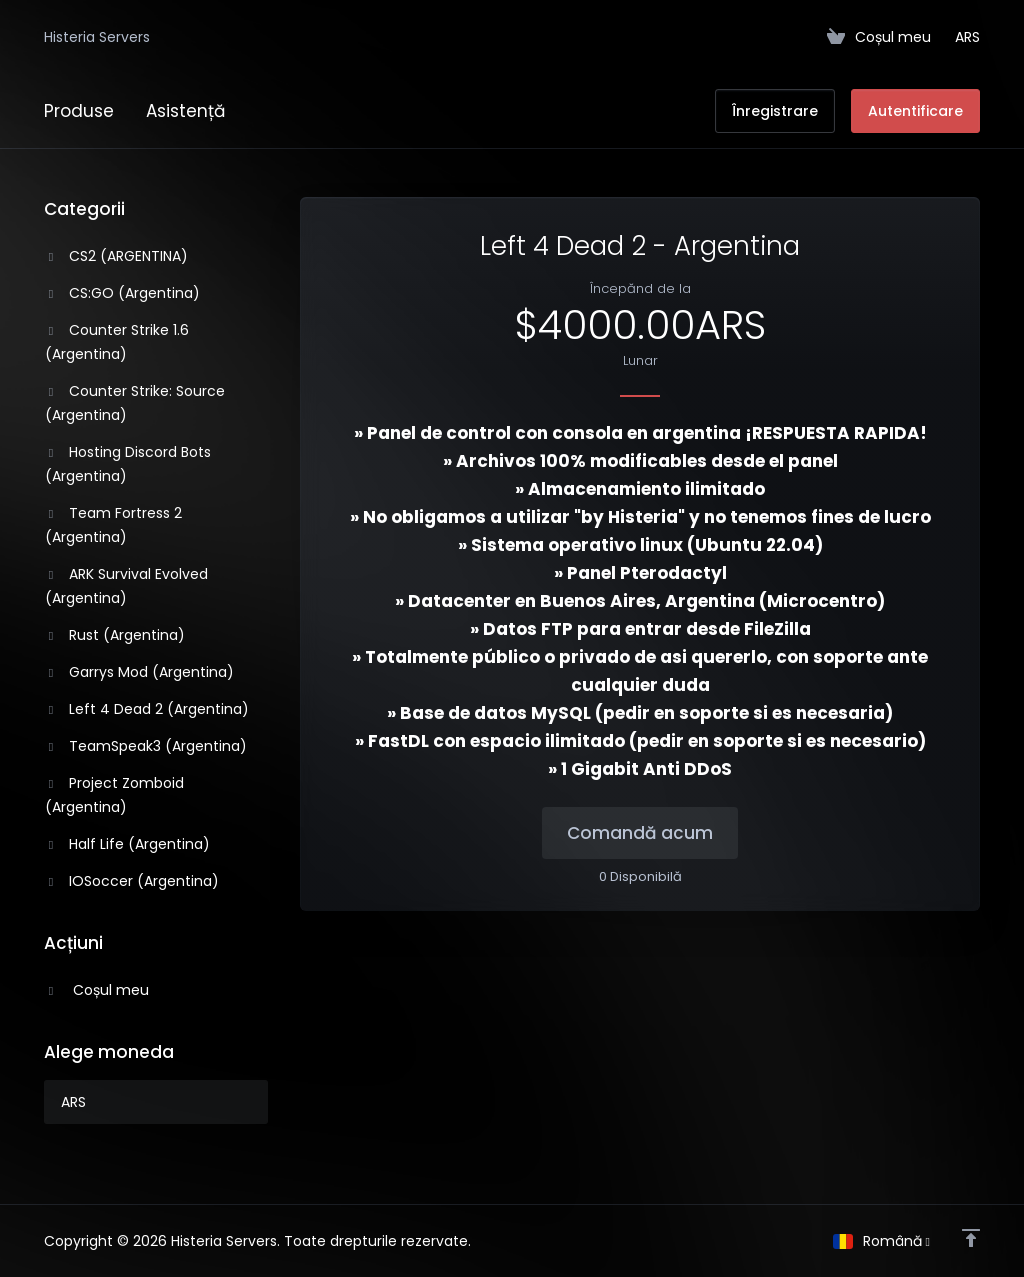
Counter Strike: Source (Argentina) (135, 403)
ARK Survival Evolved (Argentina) (126, 586)
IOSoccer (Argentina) (132, 881)
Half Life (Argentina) (127, 844)
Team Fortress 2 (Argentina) (113, 525)
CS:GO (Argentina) (122, 293)
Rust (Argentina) (115, 635)
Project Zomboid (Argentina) (114, 795)
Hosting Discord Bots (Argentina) (128, 464)
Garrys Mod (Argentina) (139, 672)
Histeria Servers (97, 37)
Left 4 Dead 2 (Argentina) (147, 709)
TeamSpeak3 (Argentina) (146, 746)
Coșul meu (97, 990)
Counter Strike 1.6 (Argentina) (117, 342)
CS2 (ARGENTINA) (116, 256)
